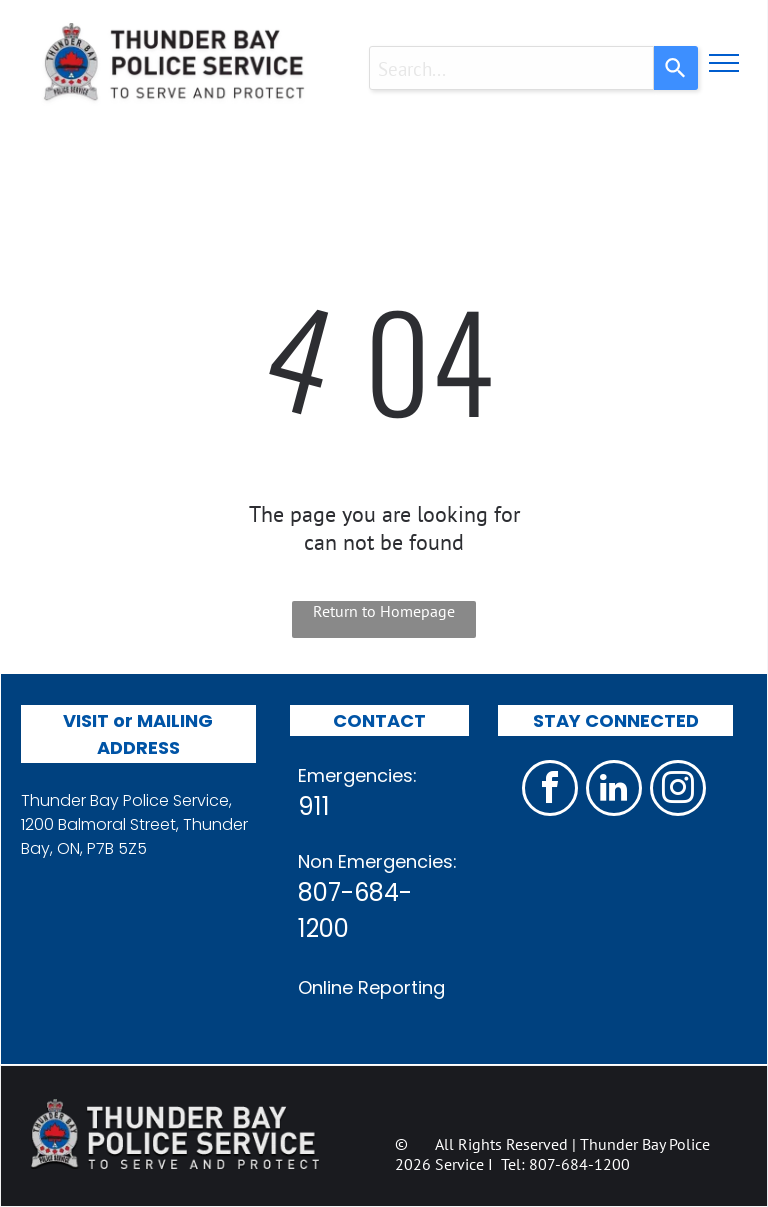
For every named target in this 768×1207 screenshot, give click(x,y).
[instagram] (678, 790)
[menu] (724, 63)
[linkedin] (614, 790)
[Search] (676, 68)
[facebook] (550, 790)
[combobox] (511, 68)
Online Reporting (371, 987)
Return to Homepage (384, 611)
